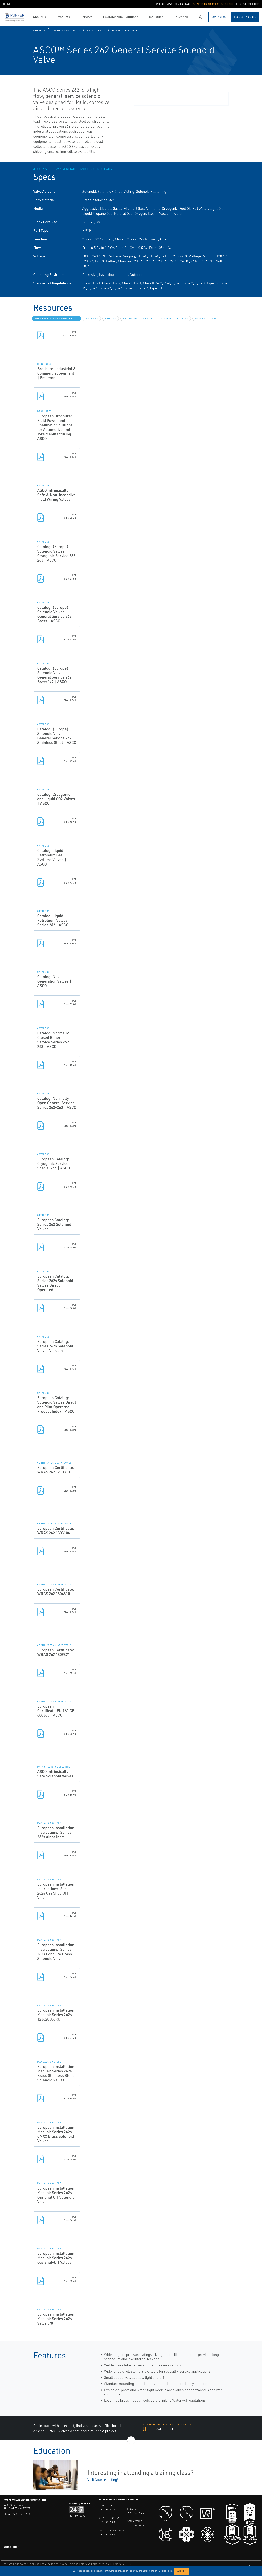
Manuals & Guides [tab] (205, 318)
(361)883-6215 (106, 2509)
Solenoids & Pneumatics (65, 30)
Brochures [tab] (91, 318)
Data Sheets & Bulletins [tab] (174, 318)
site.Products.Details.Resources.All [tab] (56, 318)
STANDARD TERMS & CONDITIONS (60, 2564)
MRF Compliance (124, 2564)
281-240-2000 (158, 2428)
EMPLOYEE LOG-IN (103, 2564)
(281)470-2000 (106, 2534)
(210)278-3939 (135, 2525)
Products (39, 30)
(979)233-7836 (135, 2512)
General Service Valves (126, 30)
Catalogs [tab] (110, 318)
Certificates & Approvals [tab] (137, 318)
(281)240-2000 (22, 2514)
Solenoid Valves (95, 30)
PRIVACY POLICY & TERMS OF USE (21, 2564)
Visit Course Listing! (102, 2479)
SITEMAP (85, 2564)
